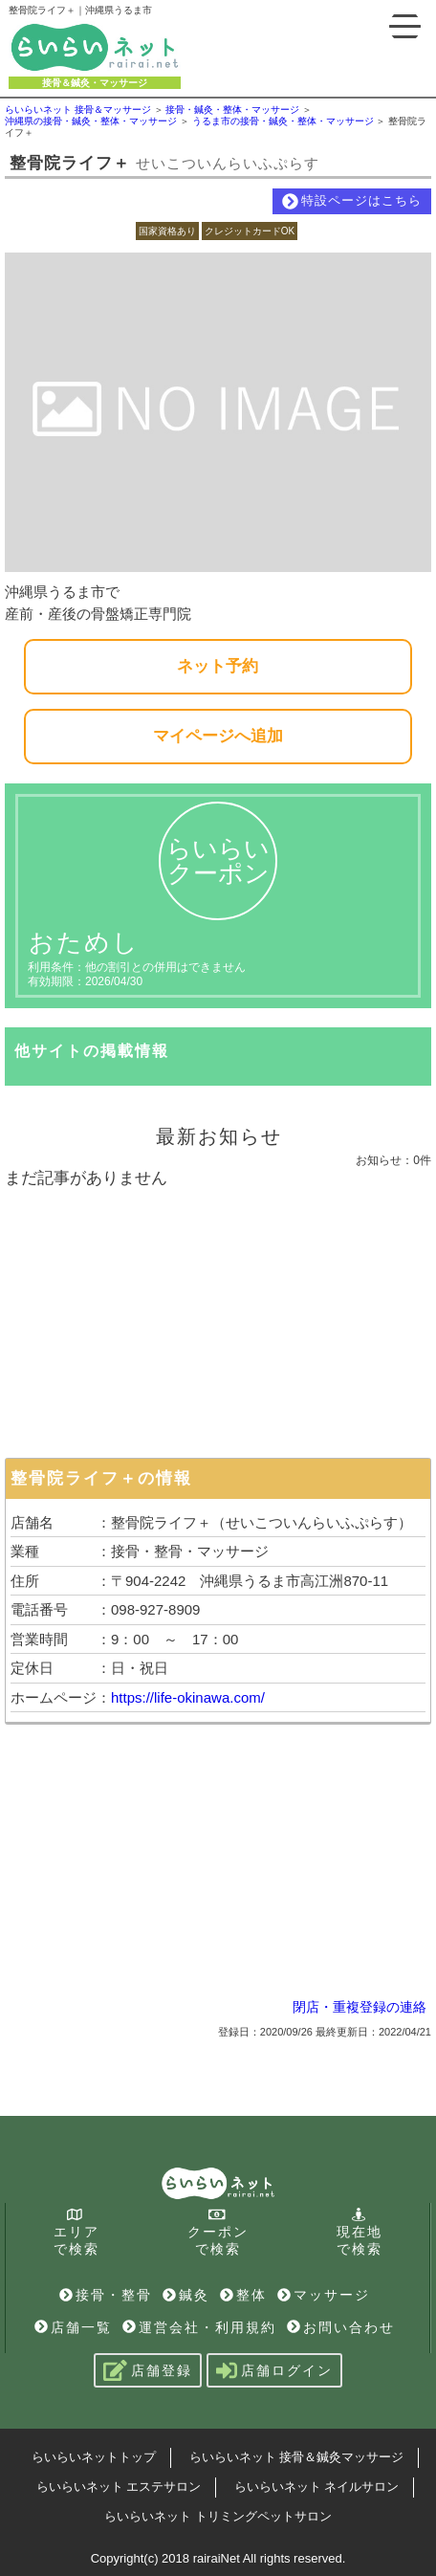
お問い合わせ (341, 2327)
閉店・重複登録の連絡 (359, 2007)
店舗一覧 (73, 2327)
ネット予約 (217, 666)
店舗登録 (147, 2370)
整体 (243, 2294)
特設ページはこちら (352, 201)
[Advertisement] (218, 1319)
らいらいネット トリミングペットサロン (218, 2516)
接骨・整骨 (105, 2294)
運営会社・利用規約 (199, 2327)
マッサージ (323, 2294)
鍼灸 (186, 2294)
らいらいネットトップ (94, 2457)
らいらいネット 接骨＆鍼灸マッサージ (296, 2457)
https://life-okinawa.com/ (188, 1697)
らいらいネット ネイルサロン (317, 2486)
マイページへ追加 (218, 736)
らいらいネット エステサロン (119, 2486)
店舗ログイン (274, 2370)
